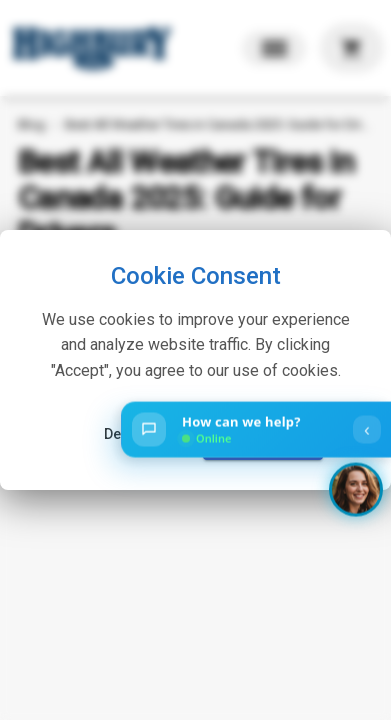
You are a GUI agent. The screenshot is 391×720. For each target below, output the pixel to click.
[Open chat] (256, 430)
